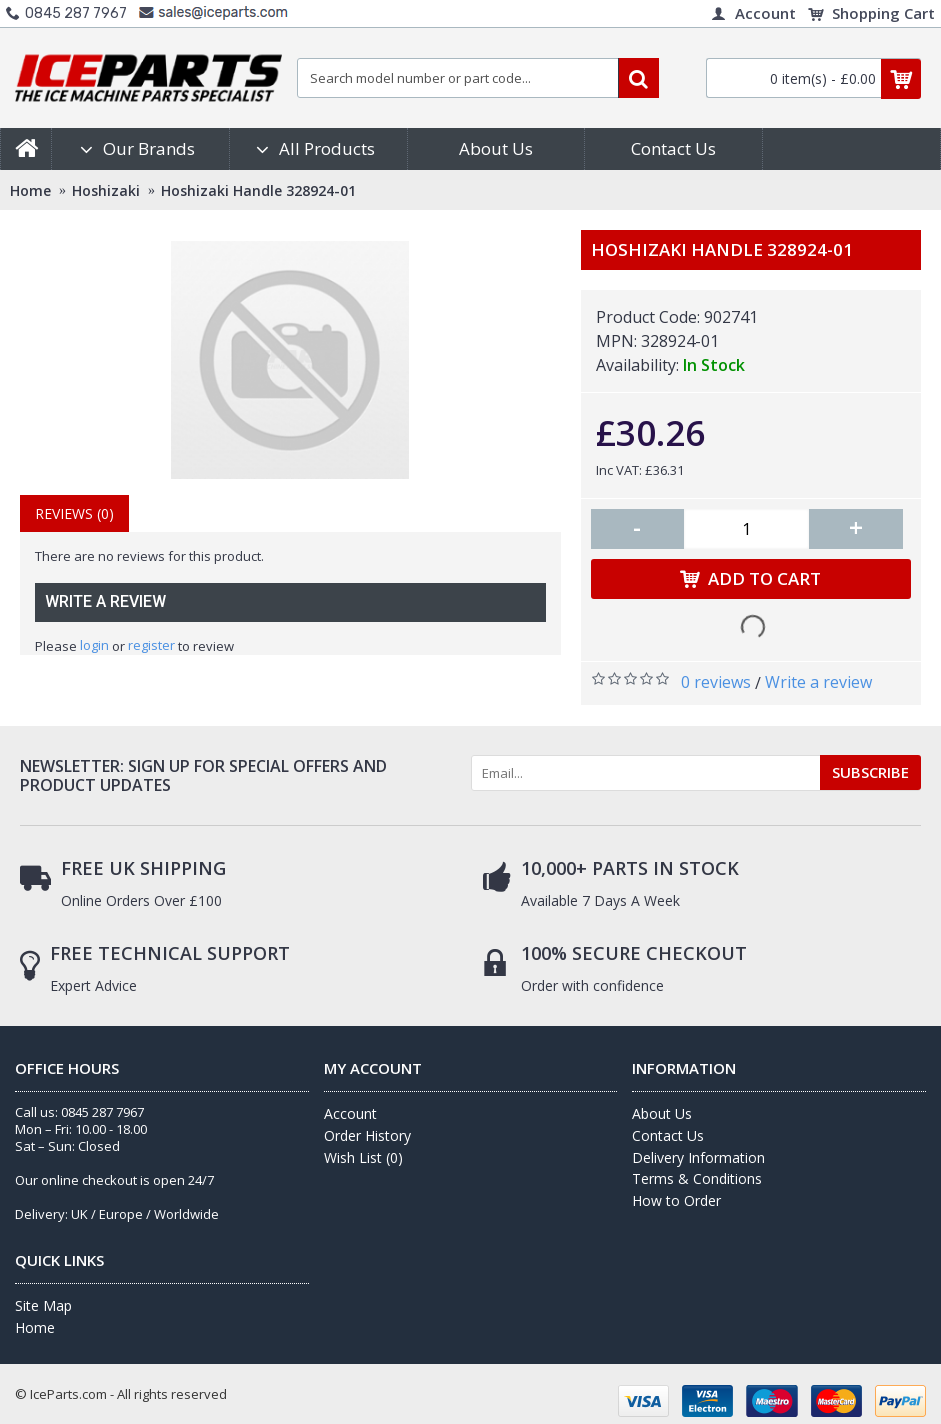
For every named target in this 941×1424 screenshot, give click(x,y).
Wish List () (363, 1157)
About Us (662, 1113)
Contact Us (668, 1135)
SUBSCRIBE (870, 772)
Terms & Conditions (697, 1178)
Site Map (43, 1305)
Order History (367, 1135)
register (151, 645)
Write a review (818, 682)
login (94, 645)
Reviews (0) (74, 513)
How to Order (676, 1200)
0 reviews (716, 682)
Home (35, 1327)
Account (350, 1113)
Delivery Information (698, 1157)
